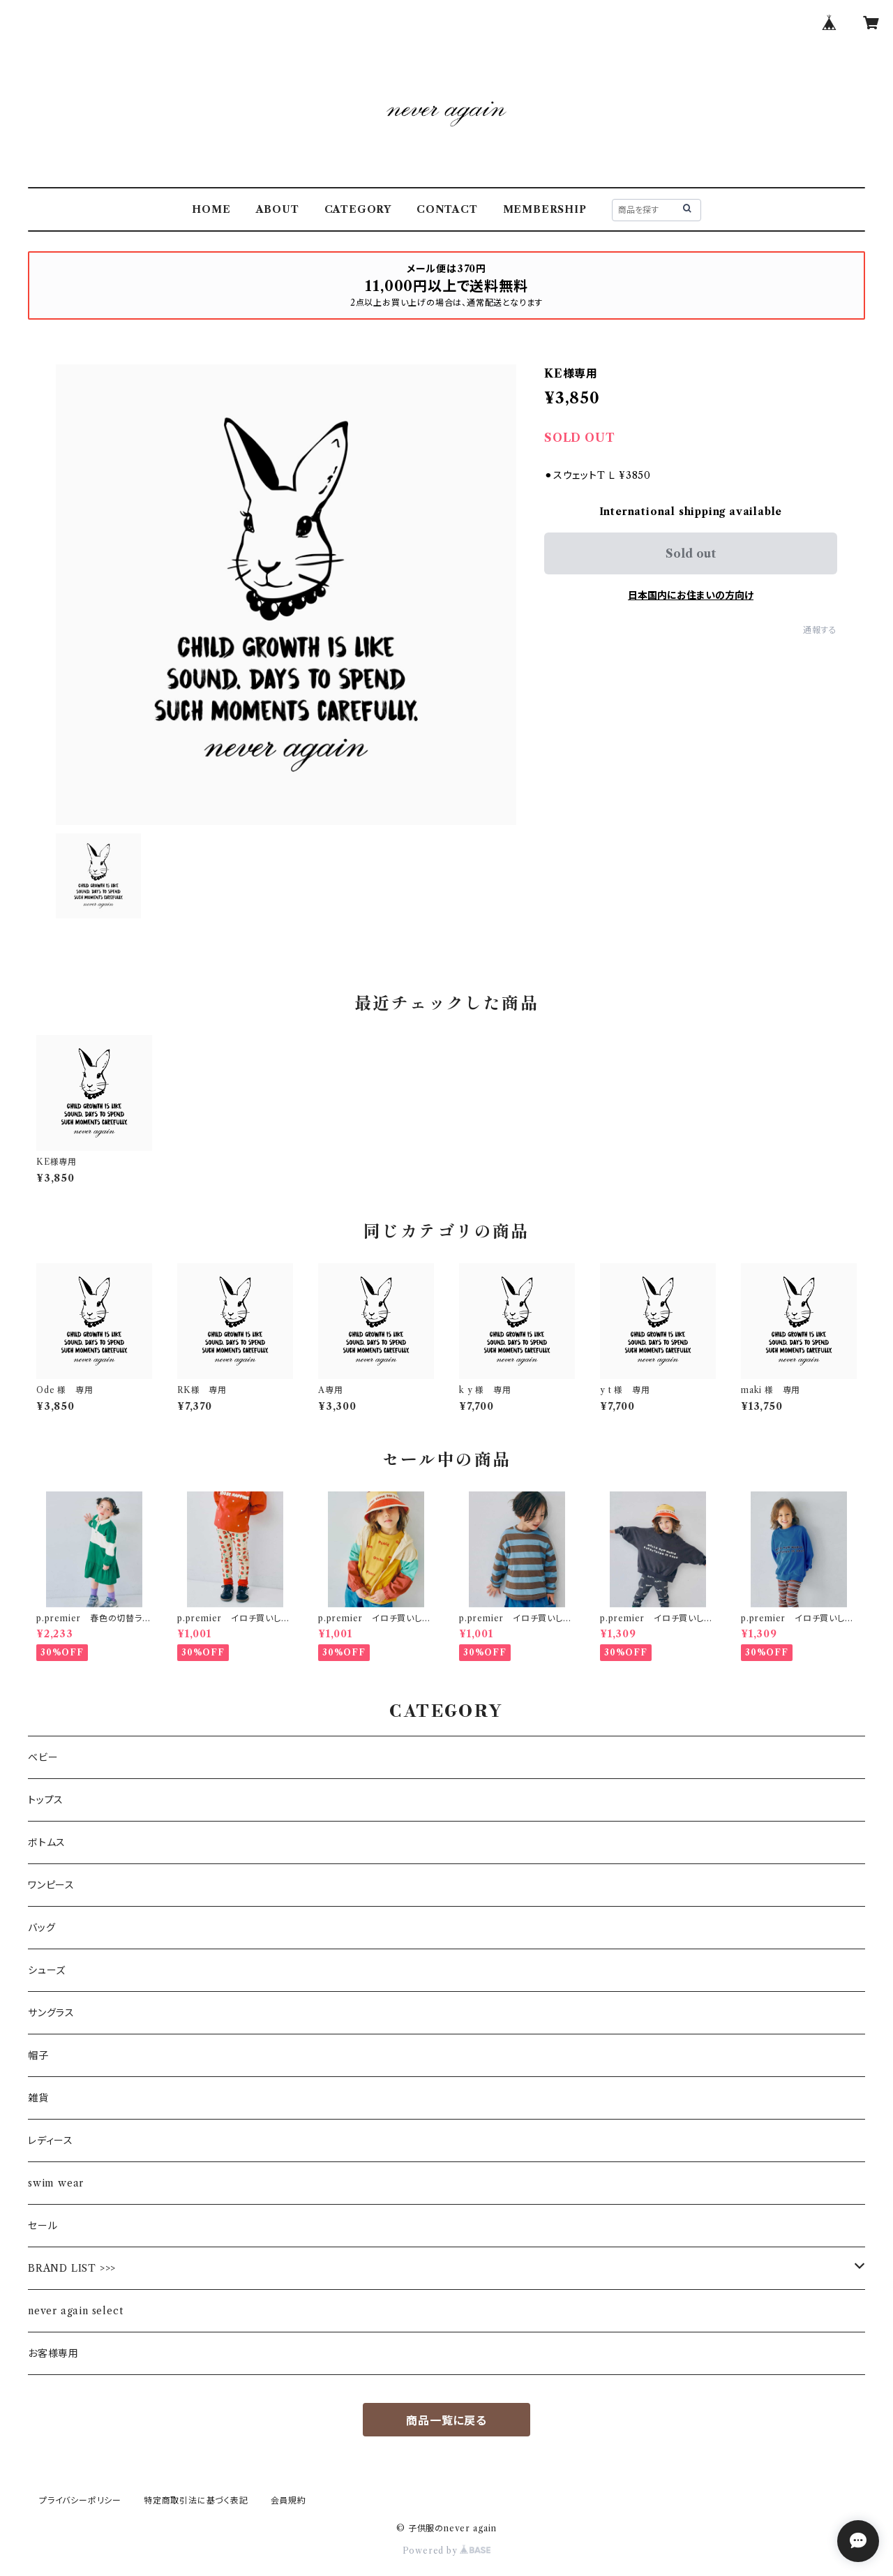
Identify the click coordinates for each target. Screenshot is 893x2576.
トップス (45, 1800)
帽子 (38, 2055)
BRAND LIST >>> (72, 2268)
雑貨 (38, 2098)
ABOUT (277, 209)
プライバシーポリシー (80, 2500)
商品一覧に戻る (446, 2420)
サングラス (51, 2013)
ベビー (43, 1757)
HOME (211, 209)
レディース (50, 2140)
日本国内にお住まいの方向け (690, 595)
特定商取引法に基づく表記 (196, 2500)
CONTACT (447, 209)
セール (42, 2225)
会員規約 (288, 2500)
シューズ (47, 1970)
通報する (820, 630)
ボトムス (47, 1842)
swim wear (56, 2183)
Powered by (447, 2550)
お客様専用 (53, 2353)
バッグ (41, 1927)
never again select (75, 2311)
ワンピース (51, 1885)
